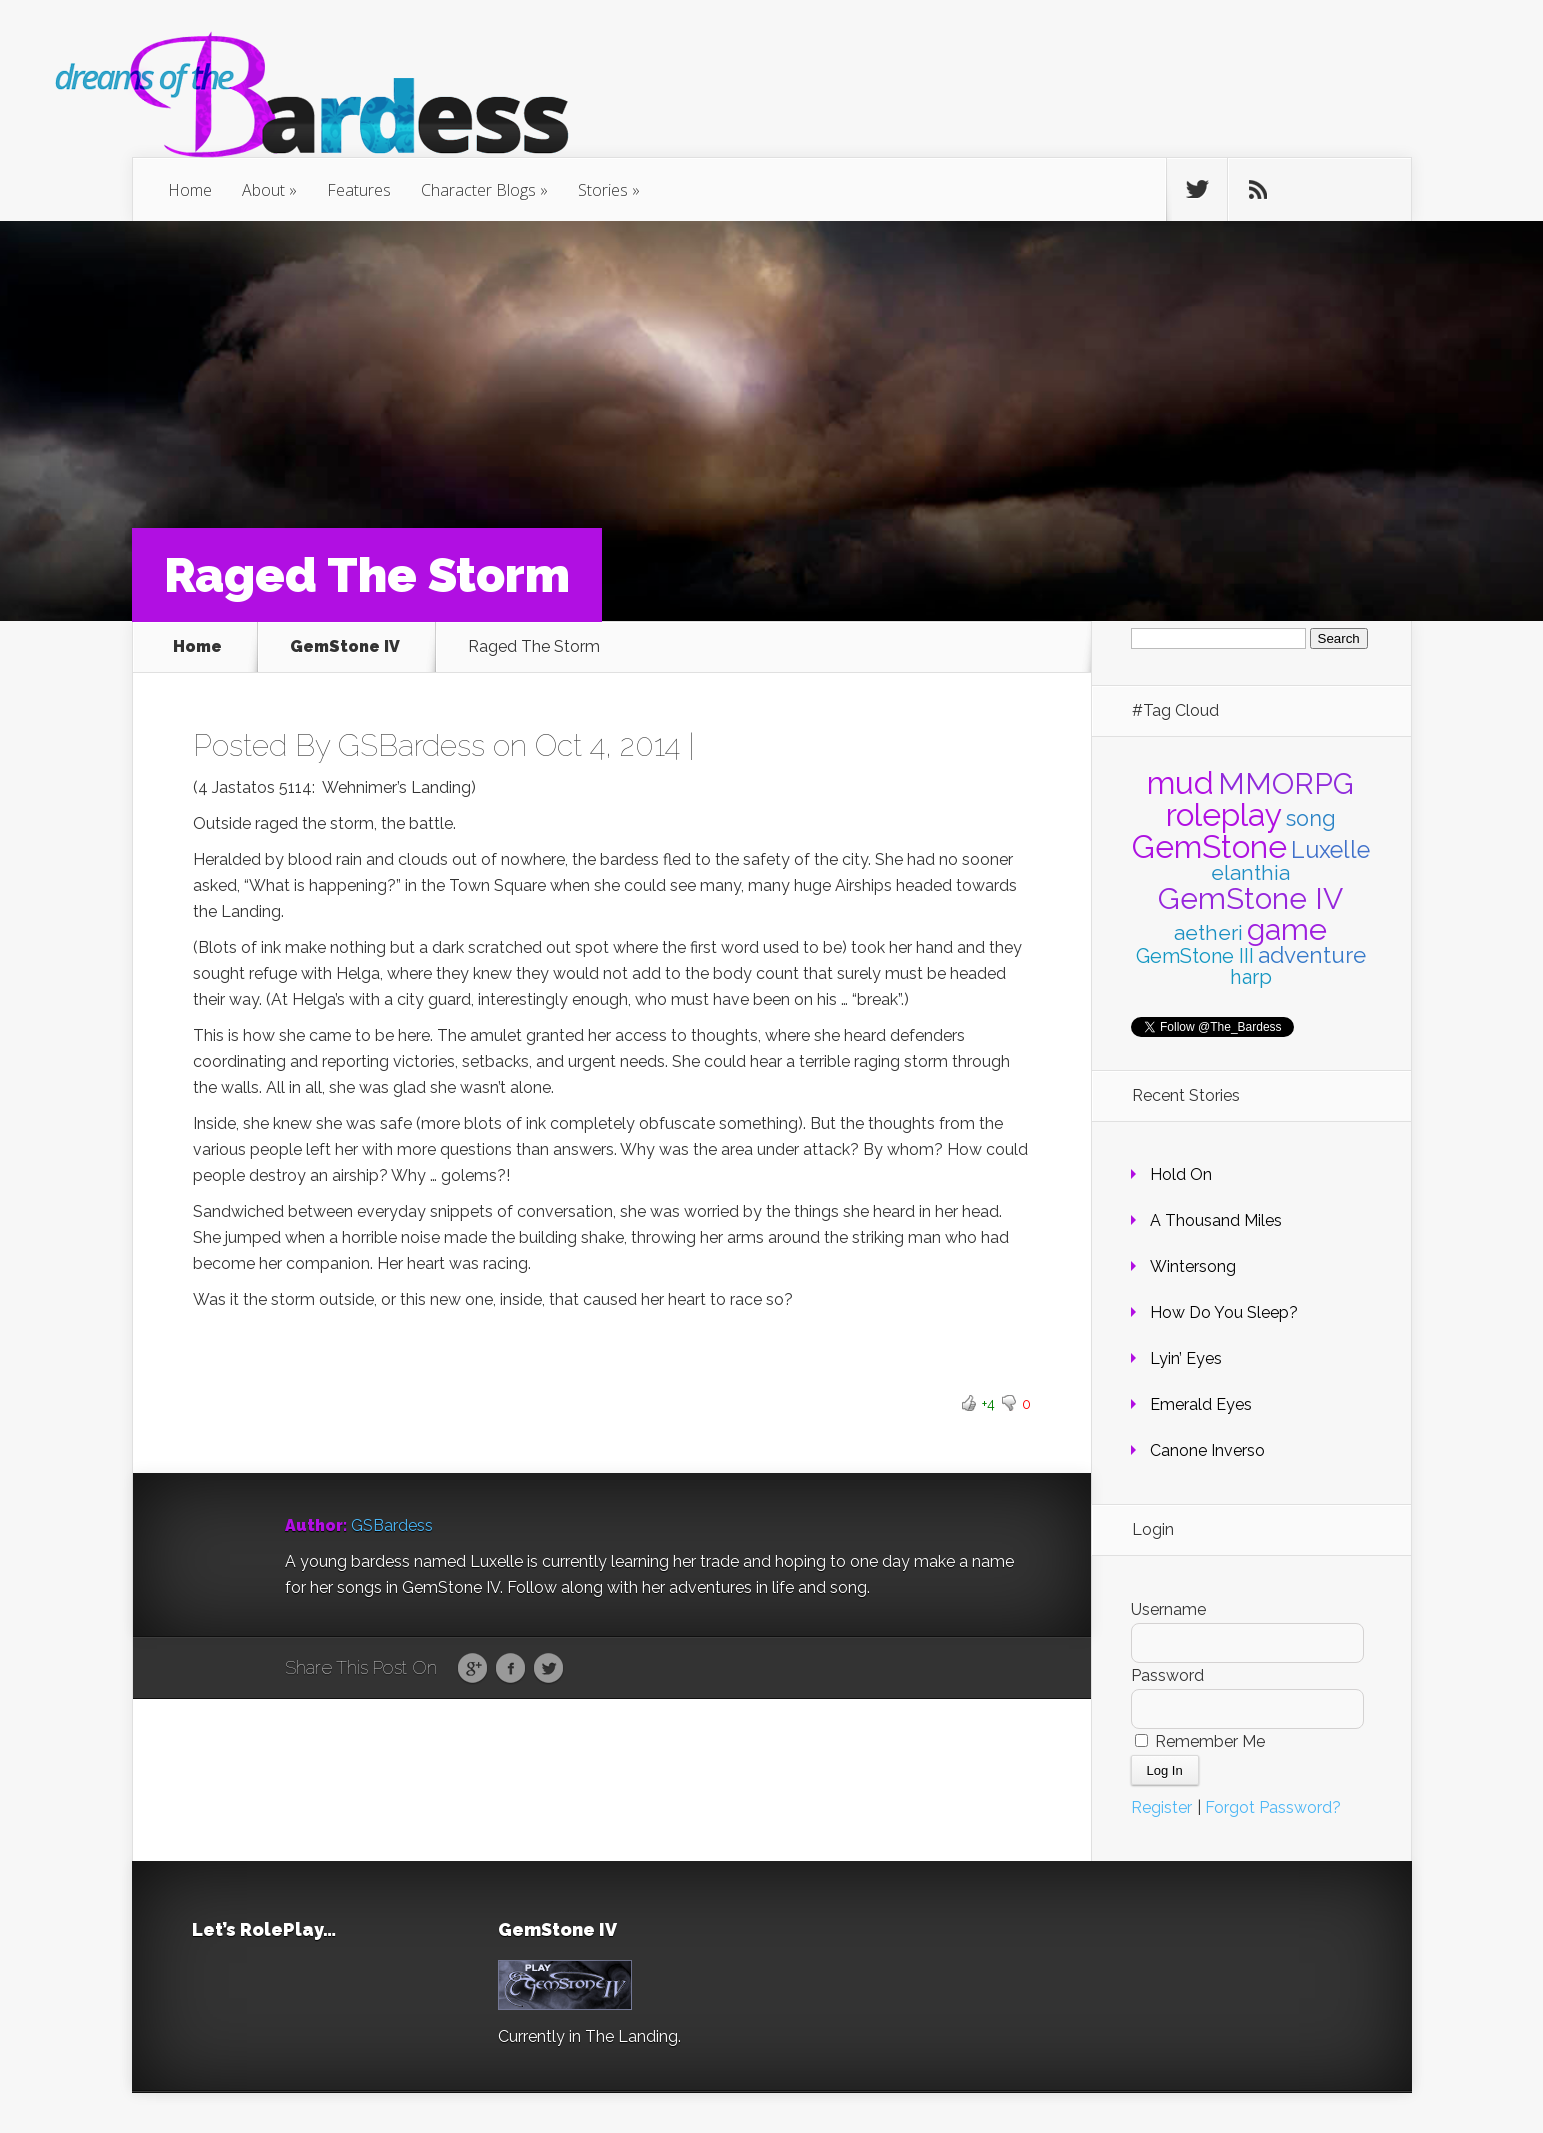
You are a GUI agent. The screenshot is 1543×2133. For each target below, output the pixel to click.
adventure (1312, 955)
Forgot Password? (1273, 1807)
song (1311, 818)
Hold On (1181, 1174)
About (263, 190)
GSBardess (411, 745)
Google (472, 1669)
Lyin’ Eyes (1186, 1358)
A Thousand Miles (1216, 1220)
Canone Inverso (1207, 1450)
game (1287, 929)
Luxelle (1330, 849)
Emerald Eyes (1201, 1404)
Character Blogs (478, 190)
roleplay (1224, 814)
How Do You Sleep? (1224, 1312)
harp (1251, 977)
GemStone (1209, 846)
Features (359, 190)
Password (1167, 1675)
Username (1168, 1609)
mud (1180, 782)
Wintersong (1193, 1266)
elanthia (1250, 872)
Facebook (510, 1669)
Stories (603, 190)
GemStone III (1195, 956)
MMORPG (1286, 783)
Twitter (548, 1669)
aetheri (1208, 933)
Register (1161, 1807)
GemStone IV (345, 647)
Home (190, 190)
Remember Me (1200, 1741)
